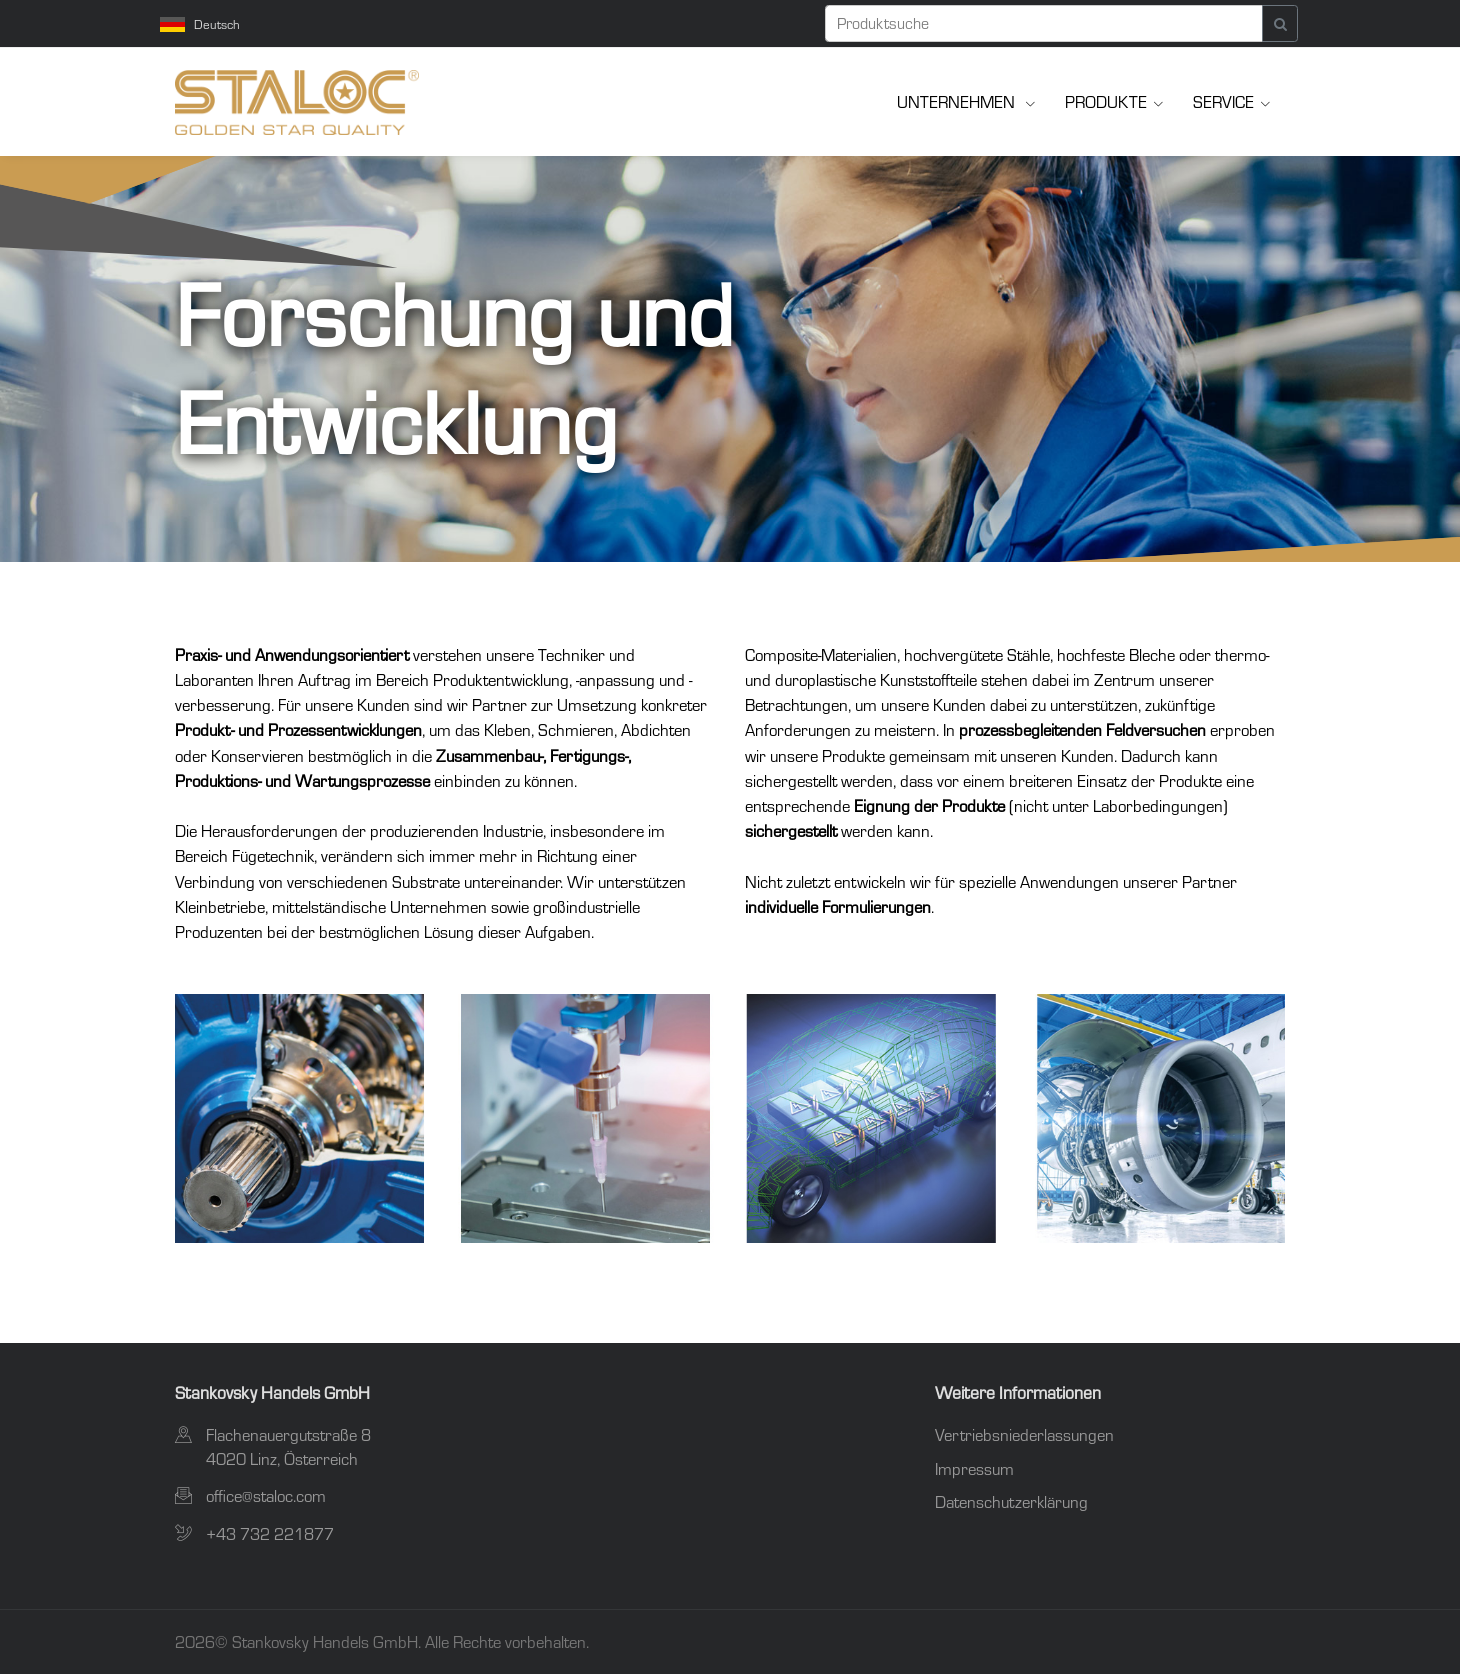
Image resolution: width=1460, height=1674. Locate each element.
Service (1223, 101)
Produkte (1106, 101)
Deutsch (200, 24)
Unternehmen (958, 101)
